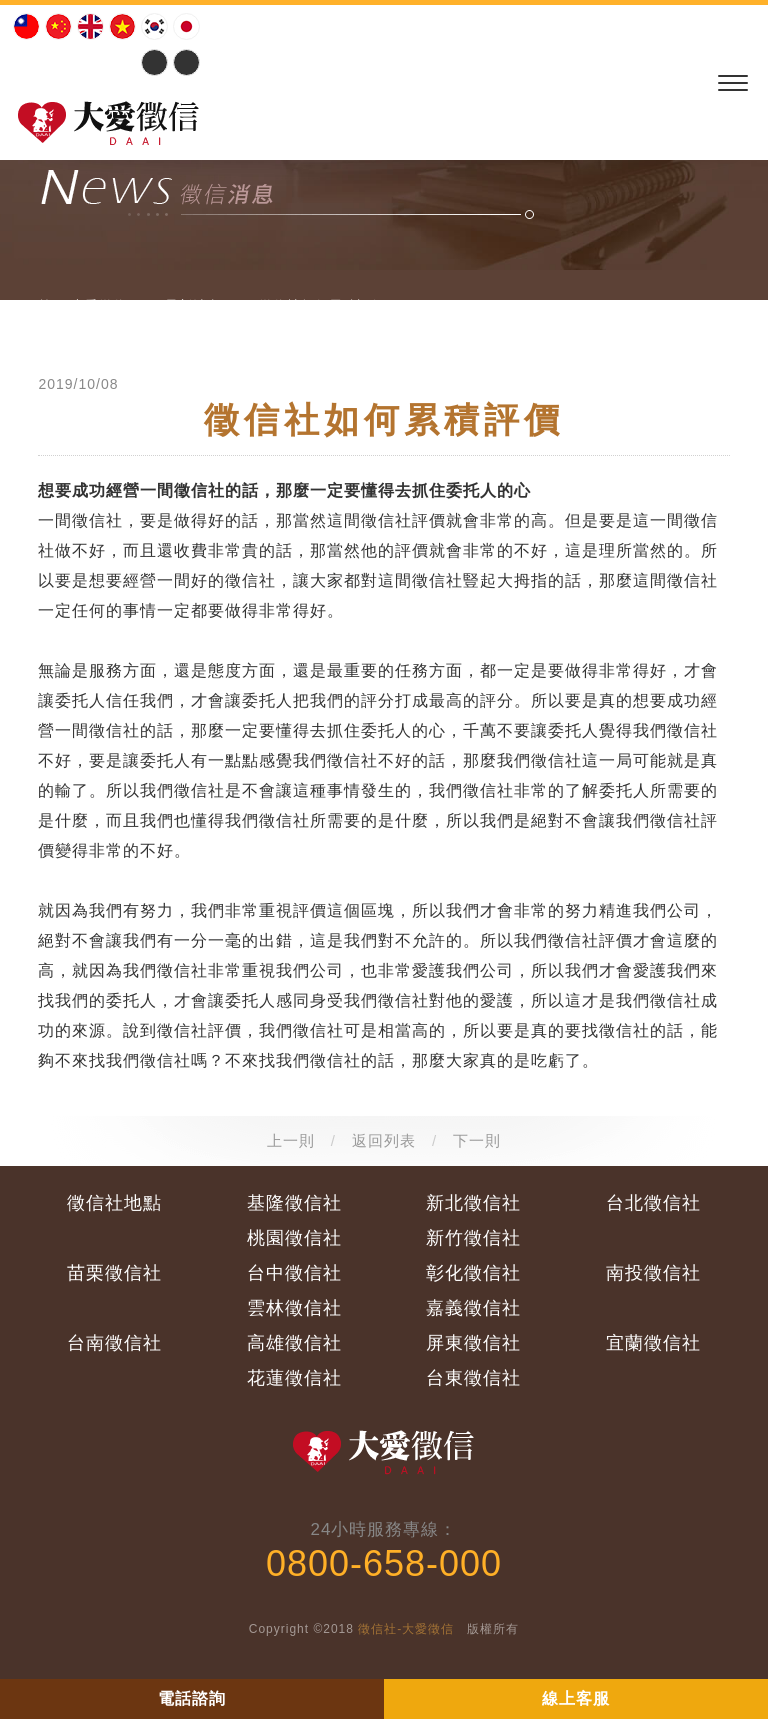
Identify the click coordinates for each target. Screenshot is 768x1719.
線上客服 (576, 1698)
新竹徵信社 (473, 1238)
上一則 (291, 1140)
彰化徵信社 (473, 1273)
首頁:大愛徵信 (82, 305)
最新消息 (193, 305)
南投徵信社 (653, 1273)
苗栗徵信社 (114, 1273)
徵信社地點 (114, 1203)
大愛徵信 (111, 120)
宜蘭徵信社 (653, 1343)
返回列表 (384, 1140)
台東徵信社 (473, 1378)
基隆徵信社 (294, 1203)
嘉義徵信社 (473, 1308)
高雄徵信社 (294, 1343)
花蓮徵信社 (294, 1378)
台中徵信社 (294, 1273)
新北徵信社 (473, 1203)
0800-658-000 (384, 1563)
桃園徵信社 (294, 1238)
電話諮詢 (192, 1698)
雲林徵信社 (294, 1308)
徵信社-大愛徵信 (406, 1629)
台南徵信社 (114, 1343)
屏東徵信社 (473, 1343)
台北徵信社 (653, 1203)
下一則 (477, 1140)
